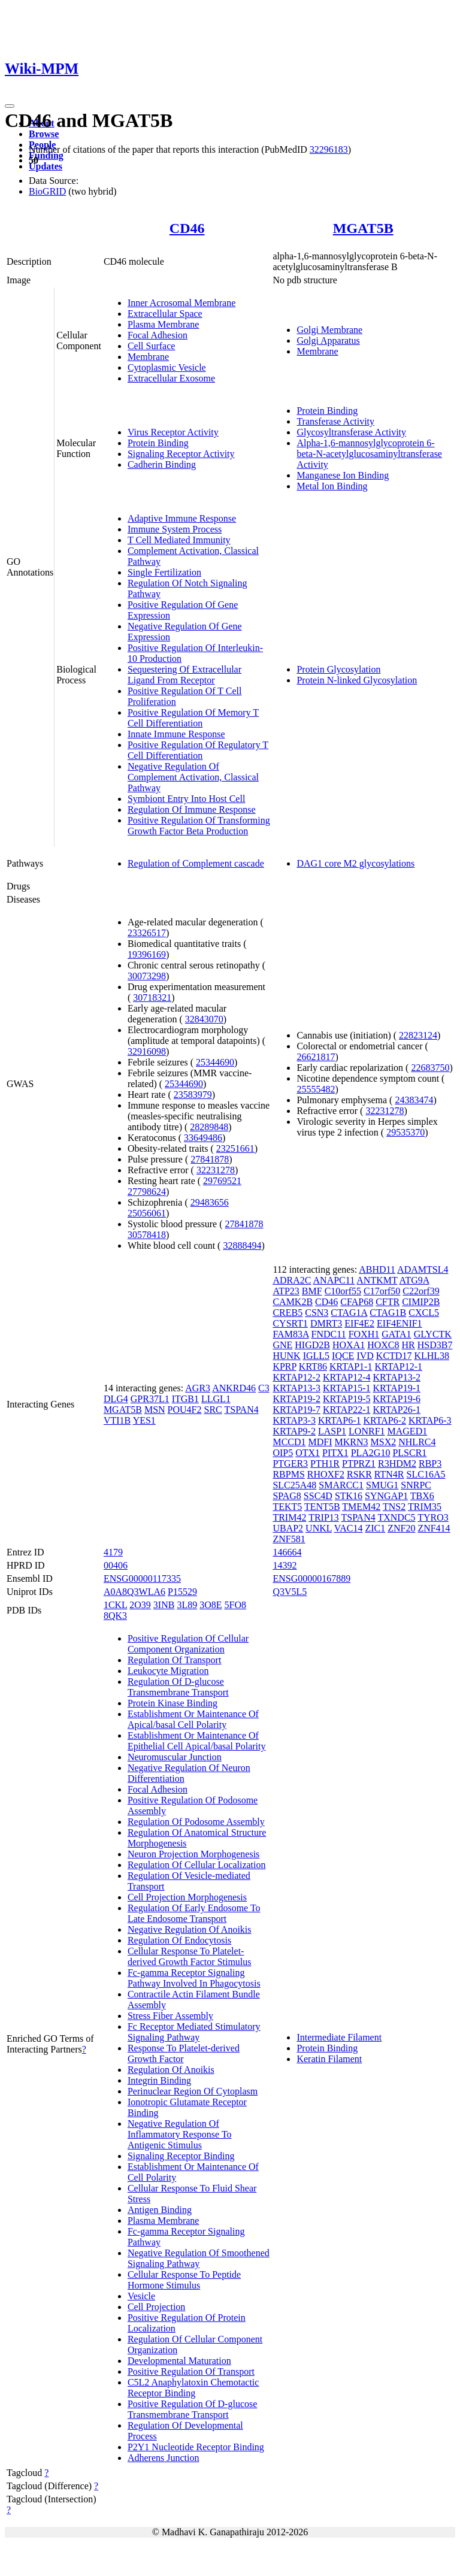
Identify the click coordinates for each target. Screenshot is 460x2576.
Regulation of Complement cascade (196, 863)
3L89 (187, 1605)
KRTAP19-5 (347, 1399)
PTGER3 (290, 1463)
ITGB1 (185, 1399)
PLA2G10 (371, 1453)
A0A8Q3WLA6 (134, 1592)
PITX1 (335, 1453)
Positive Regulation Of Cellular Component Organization (188, 1643)
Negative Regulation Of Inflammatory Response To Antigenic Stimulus (180, 2134)
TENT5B (322, 1507)
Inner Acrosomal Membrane (181, 303)
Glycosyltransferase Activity (351, 432)
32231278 (215, 1170)
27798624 (147, 1191)
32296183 (329, 149)
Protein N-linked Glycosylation (356, 680)
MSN (154, 1409)
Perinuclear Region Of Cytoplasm (193, 2091)
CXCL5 (423, 1312)
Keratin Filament (329, 2059)
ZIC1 (375, 1528)
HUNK (286, 1356)
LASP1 (332, 1431)
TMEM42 (361, 1507)
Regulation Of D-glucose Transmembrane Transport (178, 1686)
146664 (287, 1552)
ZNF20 (401, 1528)
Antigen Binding (160, 2210)
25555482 (315, 1089)
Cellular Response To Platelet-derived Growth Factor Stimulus (190, 1956)
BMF (312, 1291)
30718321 (152, 997)
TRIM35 (424, 1507)
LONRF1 (367, 1431)
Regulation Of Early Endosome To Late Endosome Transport (194, 1913)
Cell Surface (151, 346)
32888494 (242, 1245)
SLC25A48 (294, 1485)
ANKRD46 (234, 1388)
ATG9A (414, 1280)
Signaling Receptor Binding (181, 2156)
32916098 (147, 1051)
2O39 (140, 1605)
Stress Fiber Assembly (170, 2016)
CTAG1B (388, 1312)
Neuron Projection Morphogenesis (193, 1854)
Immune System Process (175, 529)
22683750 (430, 1068)
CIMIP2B (421, 1302)
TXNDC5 (396, 1517)
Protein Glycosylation (338, 669)
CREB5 (287, 1312)
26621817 (315, 1057)
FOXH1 (364, 1334)
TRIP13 (323, 1517)
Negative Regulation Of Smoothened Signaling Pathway (199, 2258)
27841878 (209, 1159)
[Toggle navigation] (9, 106)
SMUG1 (382, 1485)
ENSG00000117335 (142, 1578)
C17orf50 (382, 1291)
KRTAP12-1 (398, 1366)
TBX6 (422, 1496)
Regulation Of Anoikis (171, 2070)
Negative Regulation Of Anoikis (190, 1929)
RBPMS (288, 1474)
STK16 (348, 1496)
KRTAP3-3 (294, 1420)
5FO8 (235, 1605)
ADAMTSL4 (422, 1269)
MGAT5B (363, 228)
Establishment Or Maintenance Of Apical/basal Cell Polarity (193, 1719)
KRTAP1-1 (351, 1366)
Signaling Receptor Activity (181, 454)
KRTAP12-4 (347, 1377)
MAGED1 (408, 1431)
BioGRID (47, 191)
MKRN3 (351, 1442)
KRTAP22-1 (347, 1409)
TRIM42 (289, 1517)
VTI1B (117, 1420)
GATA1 (396, 1334)
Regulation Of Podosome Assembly (196, 1822)
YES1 (144, 1420)
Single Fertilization (164, 572)
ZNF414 (433, 1528)
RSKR (359, 1474)
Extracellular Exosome (171, 378)
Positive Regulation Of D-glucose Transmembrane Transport (192, 2409)
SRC (213, 1409)
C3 (264, 1388)
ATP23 (286, 1291)
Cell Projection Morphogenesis (187, 1897)
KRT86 (313, 1366)
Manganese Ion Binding (342, 475)
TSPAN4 (241, 1409)
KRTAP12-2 (296, 1377)
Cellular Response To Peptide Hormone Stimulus (184, 2279)
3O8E (210, 1605)
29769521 (222, 1181)
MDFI (320, 1442)
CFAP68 (356, 1302)
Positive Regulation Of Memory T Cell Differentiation (193, 717)
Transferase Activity (335, 421)
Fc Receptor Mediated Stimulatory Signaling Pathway (194, 2031)
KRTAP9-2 (294, 1431)
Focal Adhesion (157, 335)
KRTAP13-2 (397, 1377)
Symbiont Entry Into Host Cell (186, 799)
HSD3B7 (435, 1345)
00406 (116, 1565)
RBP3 (430, 1463)
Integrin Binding (159, 2080)
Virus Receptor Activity (173, 432)
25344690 (215, 1062)
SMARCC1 (341, 1485)
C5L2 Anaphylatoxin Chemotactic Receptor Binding (193, 2387)
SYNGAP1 (386, 1496)
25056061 (147, 1213)
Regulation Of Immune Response (192, 809)
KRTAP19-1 (397, 1388)
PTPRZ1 (359, 1463)
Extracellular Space (165, 313)
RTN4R (389, 1474)
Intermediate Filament (339, 2037)
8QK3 (115, 1616)
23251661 (235, 1148)
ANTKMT (376, 1280)
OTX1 (307, 1453)
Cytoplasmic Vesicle (167, 367)
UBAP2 (288, 1528)
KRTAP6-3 (430, 1420)
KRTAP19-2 (296, 1399)
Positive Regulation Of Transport (191, 2371)
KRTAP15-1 (347, 1388)
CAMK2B (293, 1302)
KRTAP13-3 (296, 1388)
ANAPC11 (334, 1280)
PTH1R (325, 1463)
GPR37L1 (150, 1399)
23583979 (193, 1094)
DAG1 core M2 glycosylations (355, 863)
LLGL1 (216, 1399)
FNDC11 (328, 1334)
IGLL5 (316, 1356)
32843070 (204, 1019)
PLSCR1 (409, 1453)
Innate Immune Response (176, 734)
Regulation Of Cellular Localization (197, 1865)
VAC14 (348, 1528)
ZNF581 (289, 1539)
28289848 (209, 1127)
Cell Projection (156, 2307)
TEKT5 (287, 1507)
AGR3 (197, 1388)
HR (408, 1345)
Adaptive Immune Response (182, 518)
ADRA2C (292, 1280)
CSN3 (316, 1312)
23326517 (147, 933)
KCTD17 (394, 1356)
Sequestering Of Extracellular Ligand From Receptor (184, 674)
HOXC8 (383, 1345)
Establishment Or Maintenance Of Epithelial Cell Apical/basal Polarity (197, 1740)
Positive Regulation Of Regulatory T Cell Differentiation (198, 750)
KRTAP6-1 (339, 1420)
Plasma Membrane (163, 324)
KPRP (284, 1366)
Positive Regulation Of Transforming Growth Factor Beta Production (199, 825)
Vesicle (141, 2296)
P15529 (182, 1592)
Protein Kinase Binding (172, 1703)
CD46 (187, 228)
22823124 (418, 1035)
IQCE (343, 1356)
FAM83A (290, 1334)
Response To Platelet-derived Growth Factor (184, 2053)
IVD (364, 1356)
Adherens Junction (163, 2458)
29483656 (209, 1202)
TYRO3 (433, 1517)
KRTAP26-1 (397, 1409)
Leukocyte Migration (168, 1671)
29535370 (405, 1132)
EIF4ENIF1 (399, 1323)
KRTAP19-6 (397, 1399)
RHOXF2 (325, 1474)
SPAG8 (287, 1496)
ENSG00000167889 (311, 1578)
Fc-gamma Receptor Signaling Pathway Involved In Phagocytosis (194, 1977)
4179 (113, 1552)
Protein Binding (158, 443)
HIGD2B (312, 1345)
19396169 (147, 954)
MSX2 (384, 1442)
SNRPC (416, 1485)
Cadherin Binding (162, 464)
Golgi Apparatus (327, 340)
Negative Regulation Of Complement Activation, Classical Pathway (193, 777)
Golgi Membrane (329, 330)
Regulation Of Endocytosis (179, 1940)
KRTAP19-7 (296, 1409)
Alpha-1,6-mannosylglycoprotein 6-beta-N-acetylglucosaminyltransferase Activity (369, 454)
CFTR (388, 1302)
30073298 (147, 976)
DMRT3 (326, 1323)
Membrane (148, 357)
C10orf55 (343, 1291)
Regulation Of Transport (174, 1660)
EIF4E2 (359, 1323)
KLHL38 (431, 1356)
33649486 (203, 1138)
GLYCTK (433, 1334)
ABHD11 (377, 1269)
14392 (284, 1565)
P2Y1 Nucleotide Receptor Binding (196, 2447)
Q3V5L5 (290, 1592)
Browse (44, 134)
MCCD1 (289, 1442)
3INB (164, 1605)
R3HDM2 (397, 1463)
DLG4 (116, 1399)
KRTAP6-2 (385, 1420)
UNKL (318, 1528)
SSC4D (318, 1496)
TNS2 (394, 1507)
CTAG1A (349, 1312)
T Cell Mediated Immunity (179, 540)
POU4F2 (185, 1409)
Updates (45, 166)
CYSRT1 (290, 1323)
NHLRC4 (416, 1442)
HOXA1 (348, 1345)
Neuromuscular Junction (175, 1757)
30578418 (147, 1235)
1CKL (115, 1605)
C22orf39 (420, 1291)
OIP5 (283, 1453)
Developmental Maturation (179, 2361)
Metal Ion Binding (331, 486)
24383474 (414, 1100)
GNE (282, 1345)
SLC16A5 (426, 1474)
